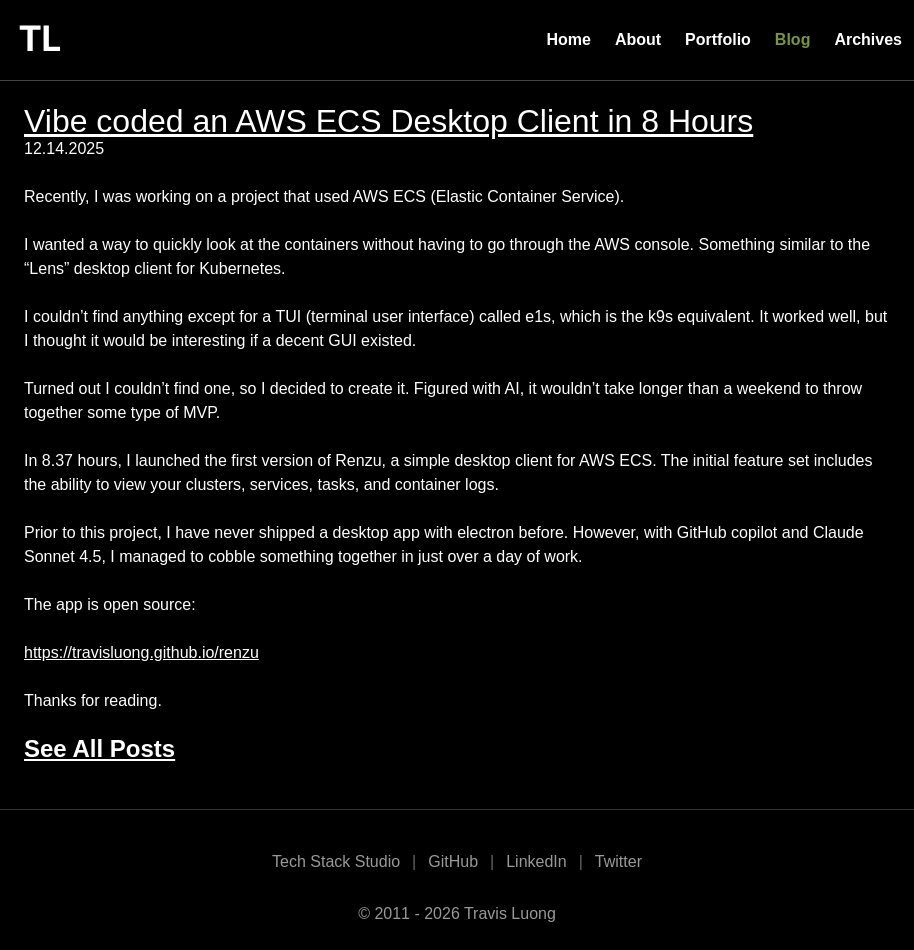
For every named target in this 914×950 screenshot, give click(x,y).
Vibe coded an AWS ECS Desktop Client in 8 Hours (388, 121)
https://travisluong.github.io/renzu (141, 652)
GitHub (453, 861)
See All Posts (99, 748)
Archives (868, 39)
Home (568, 39)
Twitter (618, 861)
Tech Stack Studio (336, 861)
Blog (793, 39)
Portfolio (718, 39)
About (638, 39)
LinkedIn (536, 861)
